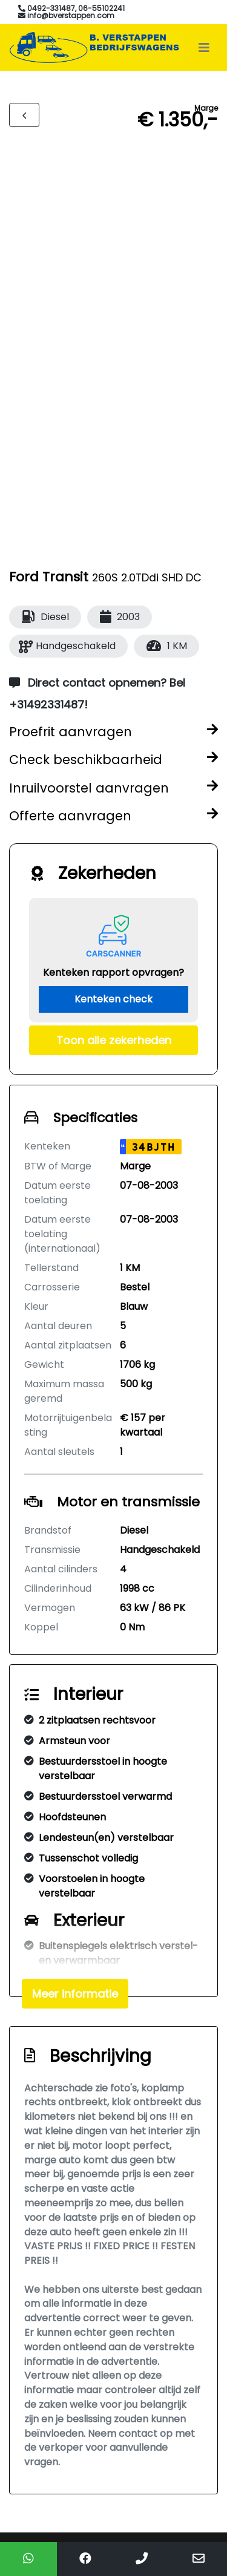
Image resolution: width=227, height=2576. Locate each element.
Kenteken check (113, 999)
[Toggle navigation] (204, 48)
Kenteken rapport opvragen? (113, 972)
